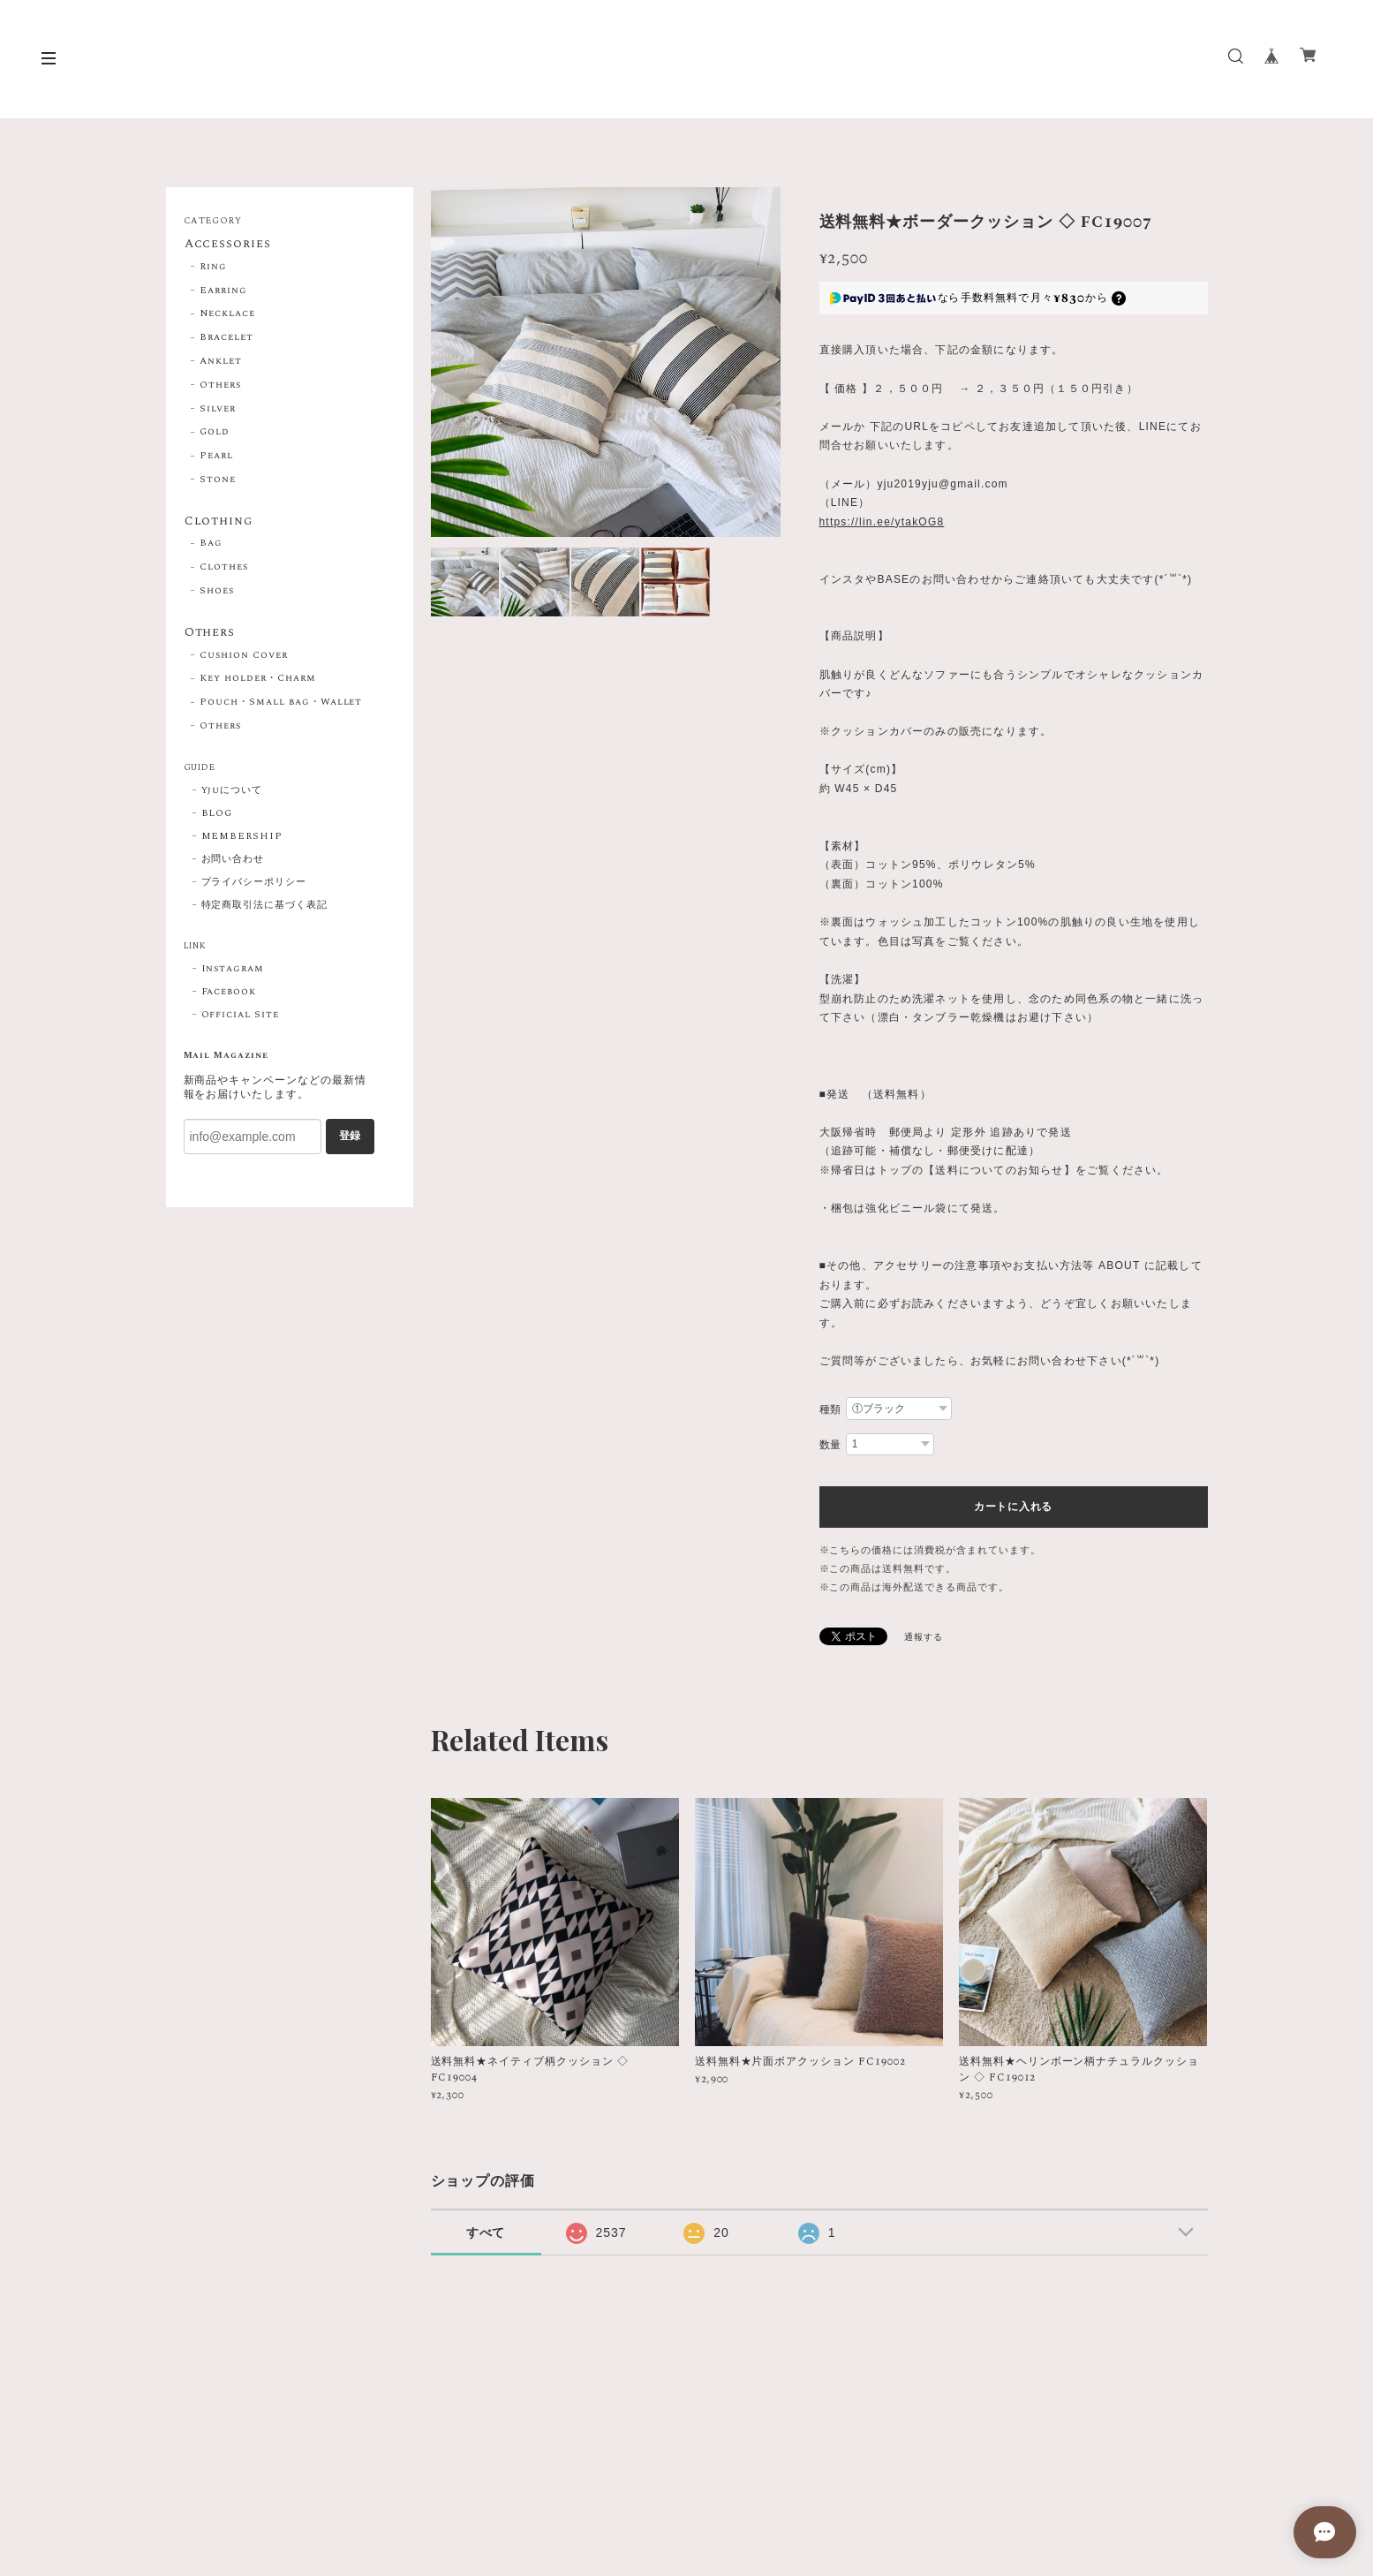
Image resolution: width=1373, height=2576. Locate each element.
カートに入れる (1013, 1506)
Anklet (221, 362)
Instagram (233, 971)
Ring (213, 268)
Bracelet (226, 338)
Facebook (229, 994)
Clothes (224, 569)
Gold (215, 433)
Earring (223, 291)
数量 (830, 1445)
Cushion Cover (243, 658)
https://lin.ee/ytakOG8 (882, 522)
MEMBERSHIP (242, 839)
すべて (486, 2232)
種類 (830, 1409)
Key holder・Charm (257, 682)
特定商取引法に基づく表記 (264, 908)
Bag (211, 546)
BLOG (217, 816)
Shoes (217, 592)
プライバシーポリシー (254, 885)
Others (220, 386)
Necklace (227, 314)
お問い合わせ (233, 862)
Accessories (228, 245)
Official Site (240, 1017)
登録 (349, 1139)
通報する (923, 1637)
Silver (218, 410)
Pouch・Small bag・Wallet (281, 705)
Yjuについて (232, 793)
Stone (218, 480)
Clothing (219, 523)
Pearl (216, 456)
